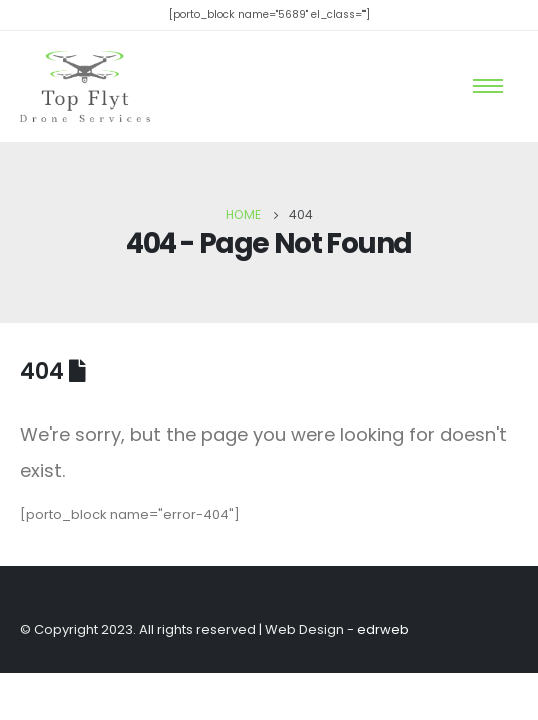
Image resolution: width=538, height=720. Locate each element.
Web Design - (337, 629)
